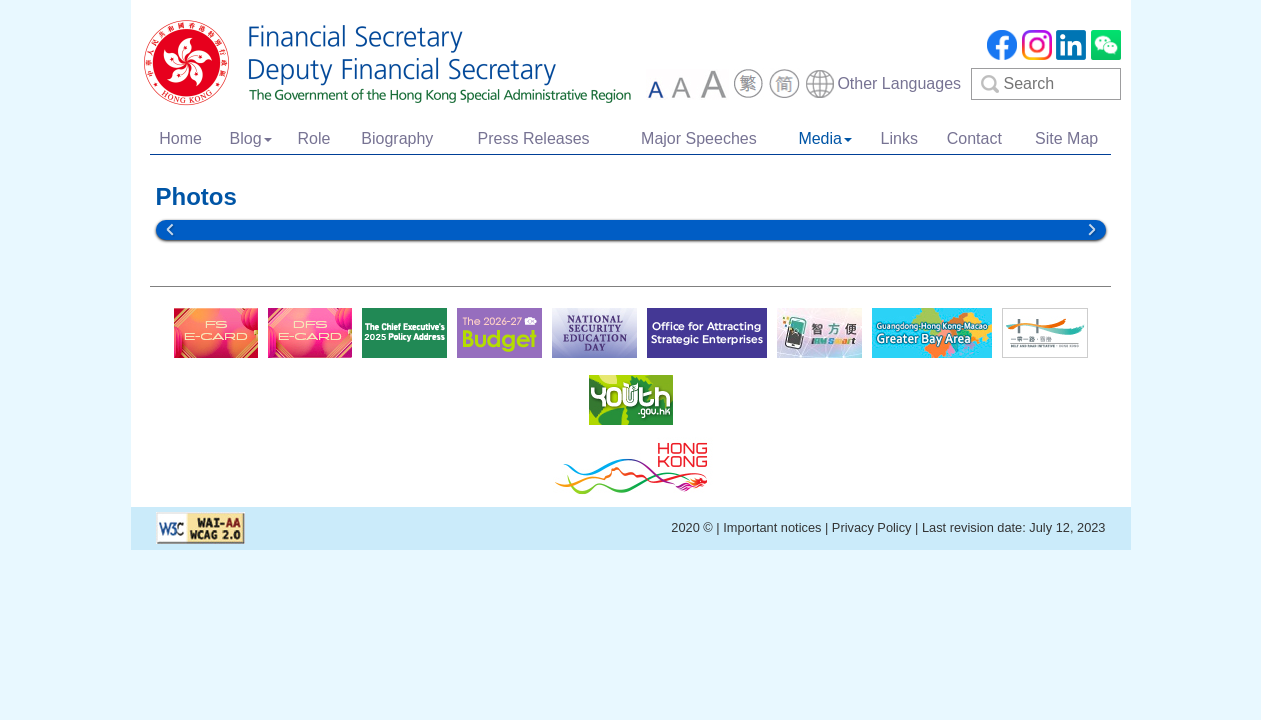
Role (313, 138)
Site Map (1066, 138)
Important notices (774, 527)
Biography (397, 138)
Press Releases (534, 138)
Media (825, 138)
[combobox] (882, 84)
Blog (251, 138)
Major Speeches (699, 138)
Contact (974, 138)
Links (899, 138)
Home (180, 138)
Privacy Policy (872, 527)
